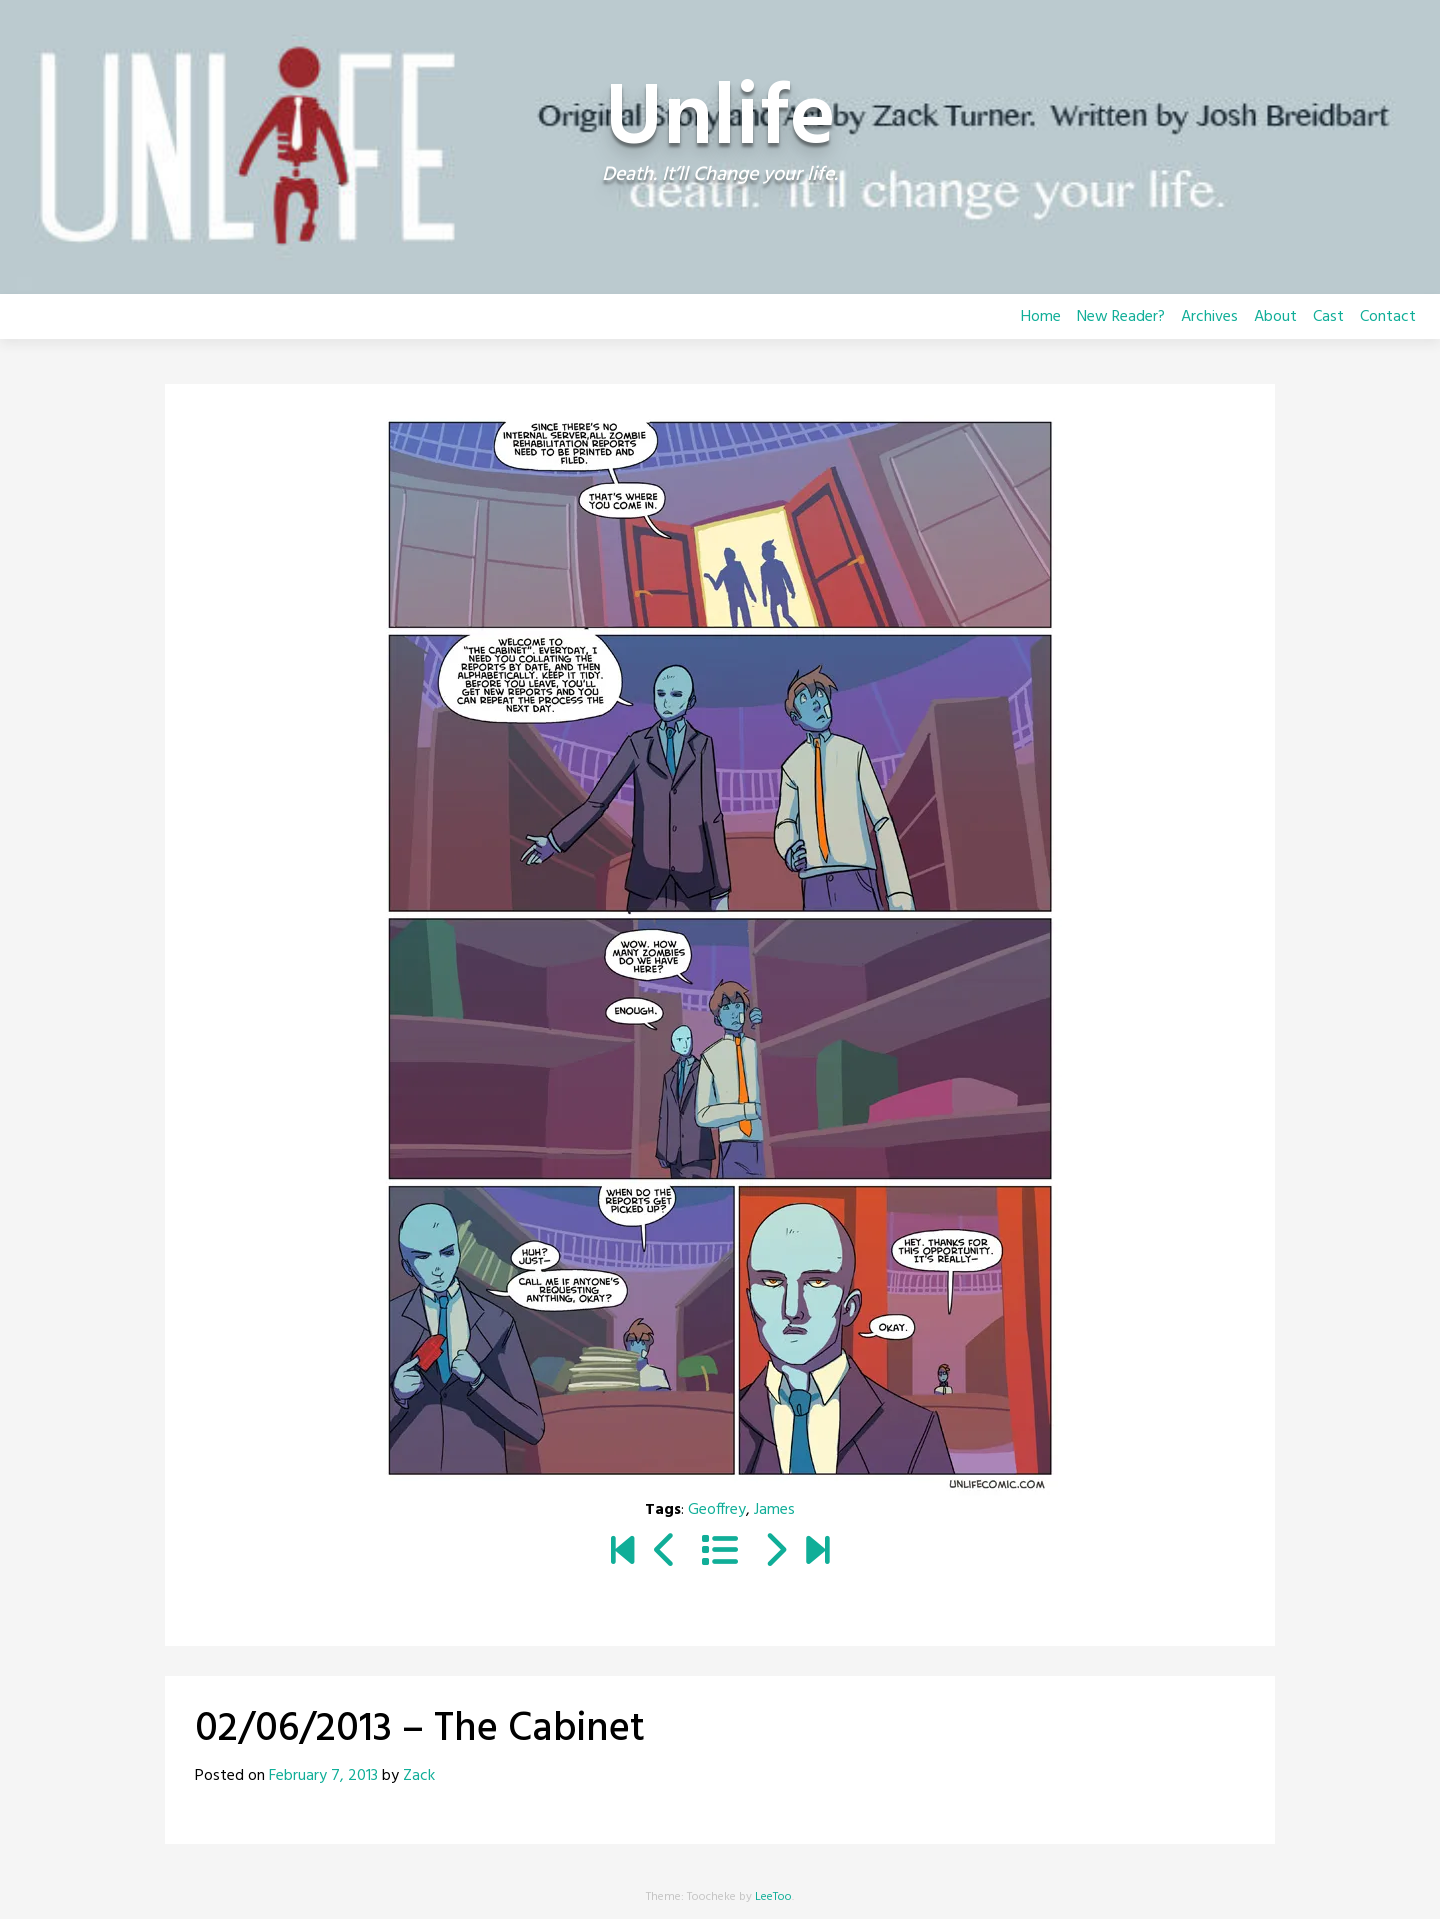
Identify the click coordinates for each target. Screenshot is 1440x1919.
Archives (1209, 317)
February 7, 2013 (323, 1776)
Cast (1328, 317)
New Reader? (1121, 317)
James (774, 1510)
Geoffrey (717, 1510)
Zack (419, 1776)
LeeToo (773, 1897)
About (1275, 317)
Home (1041, 317)
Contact (1388, 317)
